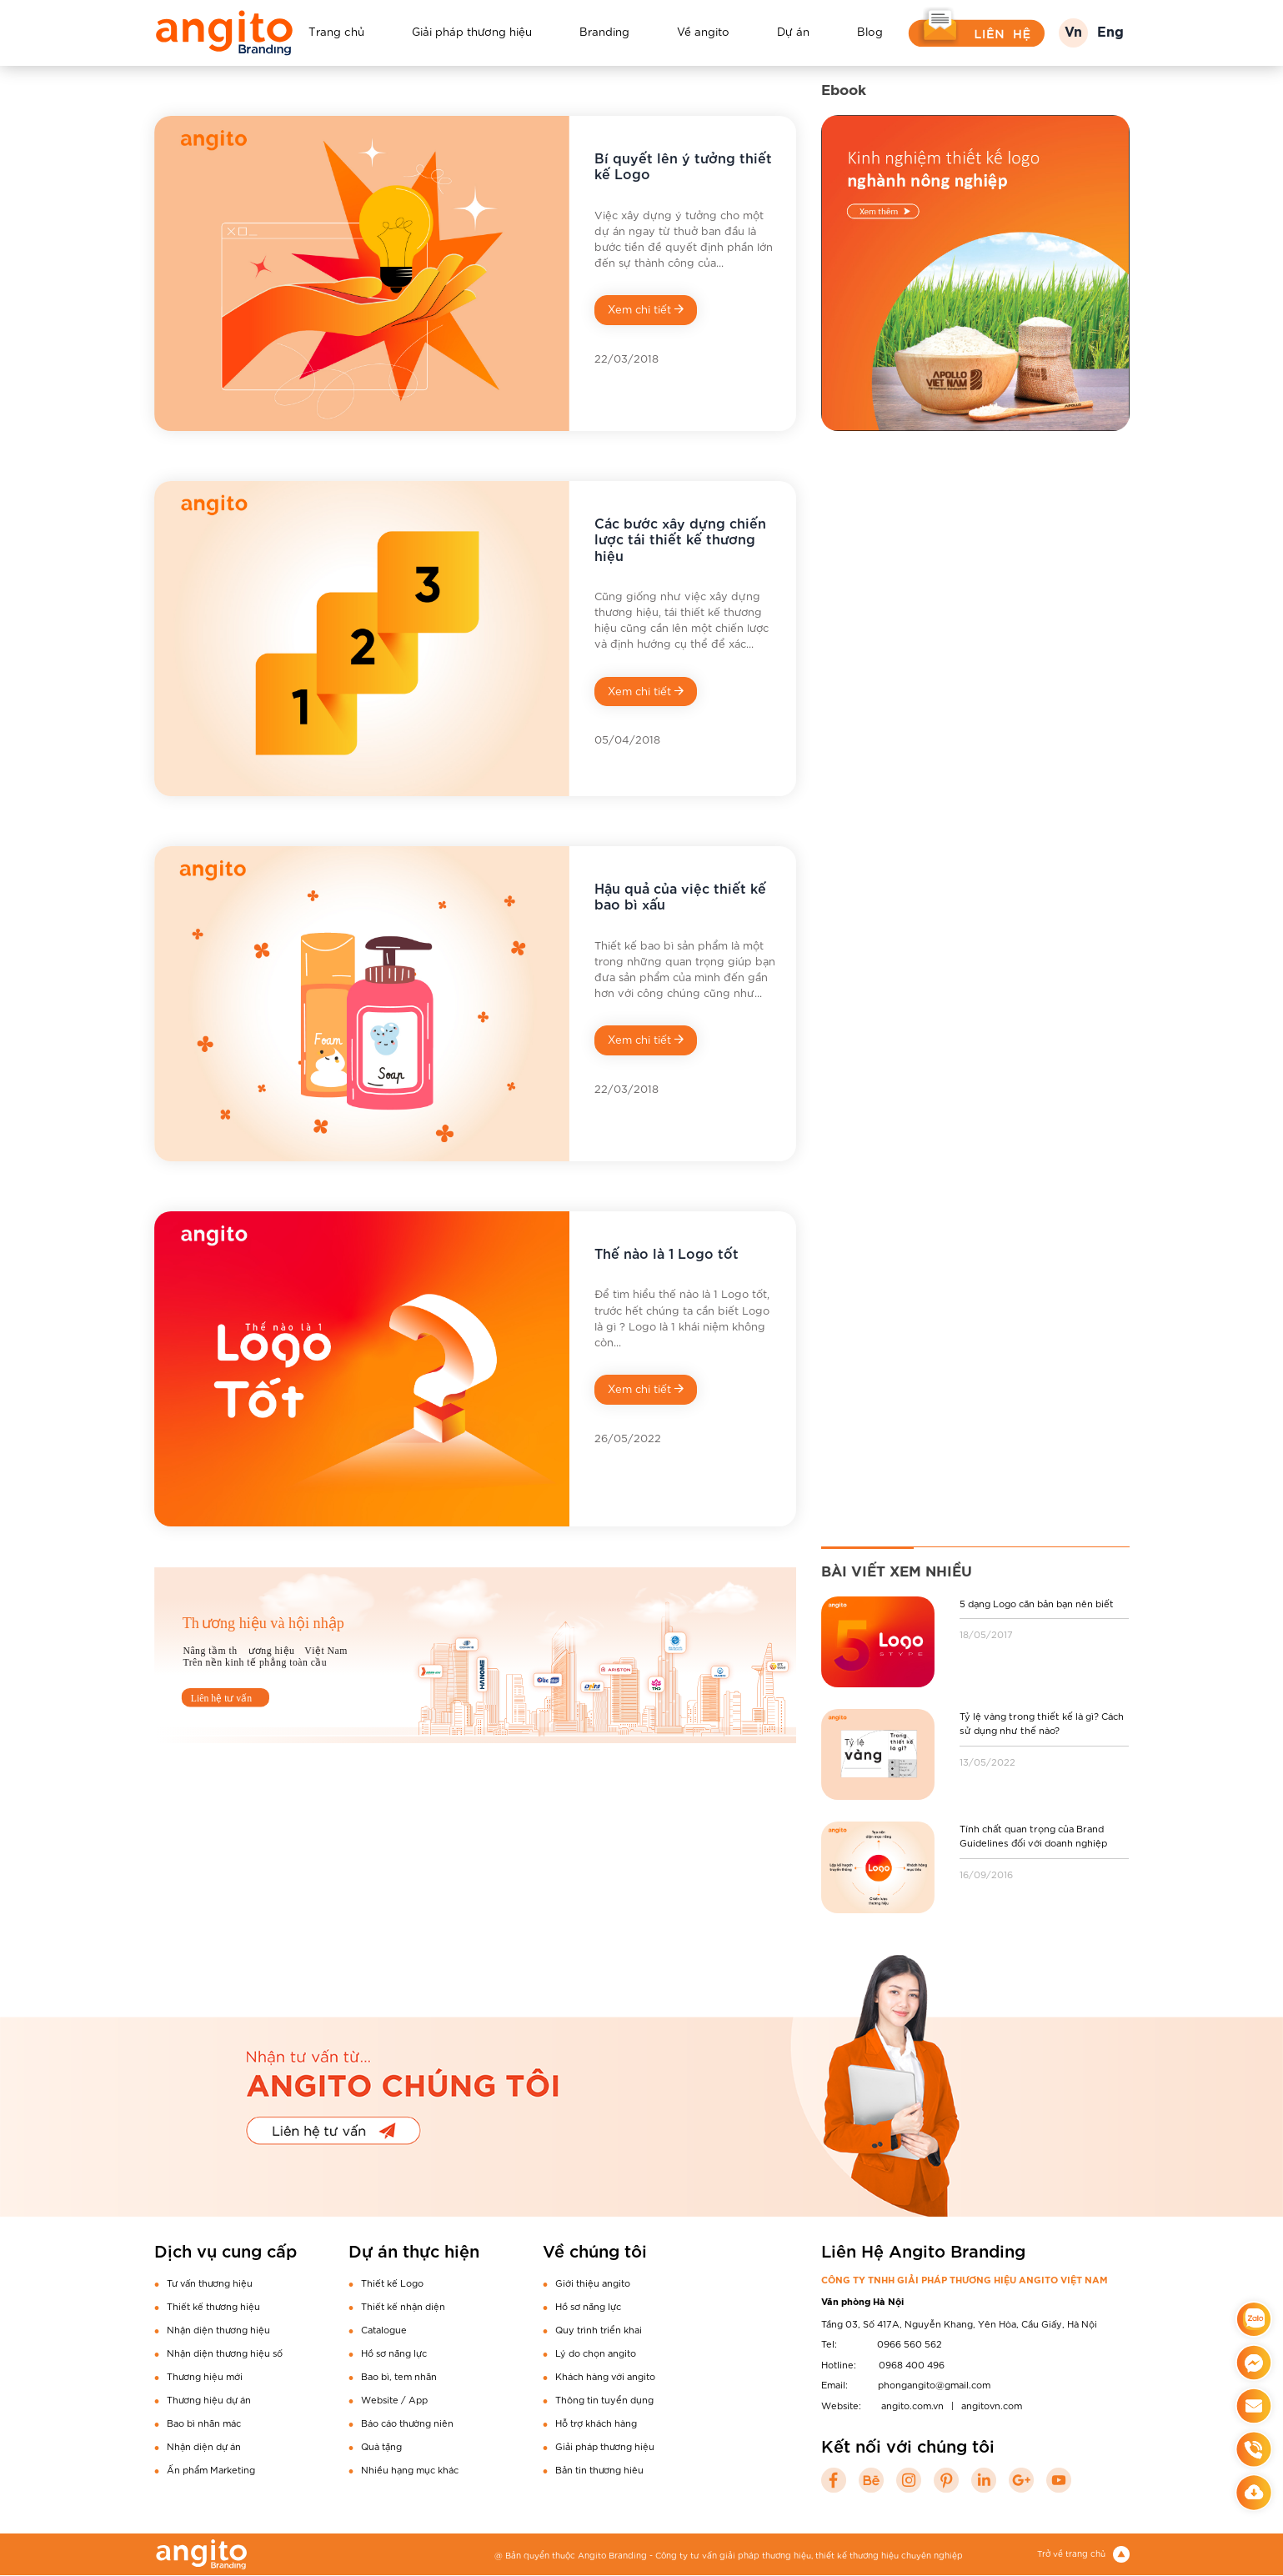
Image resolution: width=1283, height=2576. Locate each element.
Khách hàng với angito (605, 2377)
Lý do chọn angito (595, 2353)
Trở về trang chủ (1083, 2553)
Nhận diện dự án (204, 2447)
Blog (870, 31)
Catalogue (384, 2330)
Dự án (793, 31)
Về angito (703, 31)
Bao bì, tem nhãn (399, 2377)
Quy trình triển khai (598, 2330)
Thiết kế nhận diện (403, 2307)
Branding (604, 31)
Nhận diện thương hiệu (218, 2330)
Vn (1073, 33)
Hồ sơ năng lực (394, 2353)
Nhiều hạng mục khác (410, 2470)
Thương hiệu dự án (209, 2400)
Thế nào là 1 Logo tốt (666, 1253)
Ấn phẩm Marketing (211, 2470)
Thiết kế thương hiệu (213, 2307)
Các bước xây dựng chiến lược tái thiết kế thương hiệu (680, 539)
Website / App (394, 2400)
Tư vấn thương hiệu (210, 2283)
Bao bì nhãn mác (204, 2423)
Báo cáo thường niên (407, 2423)
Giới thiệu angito (592, 2283)
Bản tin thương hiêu (599, 2470)
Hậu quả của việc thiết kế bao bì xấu (680, 896)
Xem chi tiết (646, 310)
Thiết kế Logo (392, 2283)
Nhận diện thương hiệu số (225, 2353)
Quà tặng (381, 2447)
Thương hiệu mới (205, 2377)
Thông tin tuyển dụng (604, 2400)
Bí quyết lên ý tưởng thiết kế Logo (683, 166)
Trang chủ (336, 31)
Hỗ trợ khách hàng (596, 2423)
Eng (1110, 33)
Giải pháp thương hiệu (472, 31)
